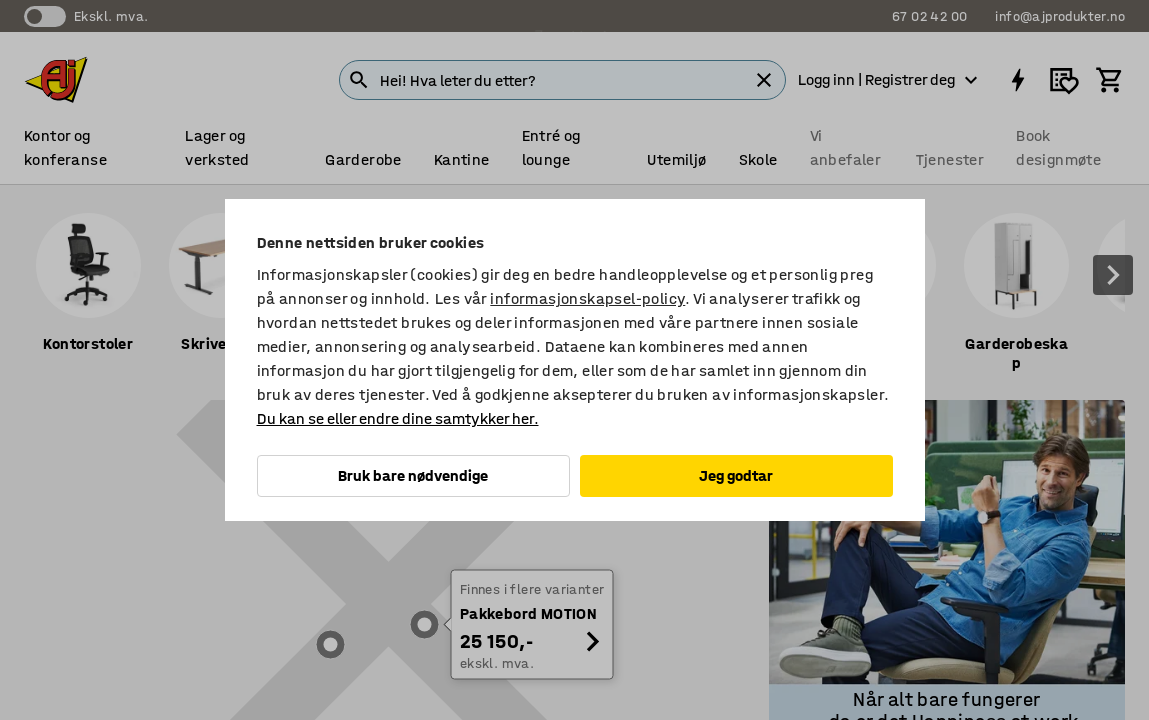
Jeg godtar (736, 475)
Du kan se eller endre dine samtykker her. (398, 418)
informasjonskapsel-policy (587, 298)
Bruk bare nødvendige (413, 475)
